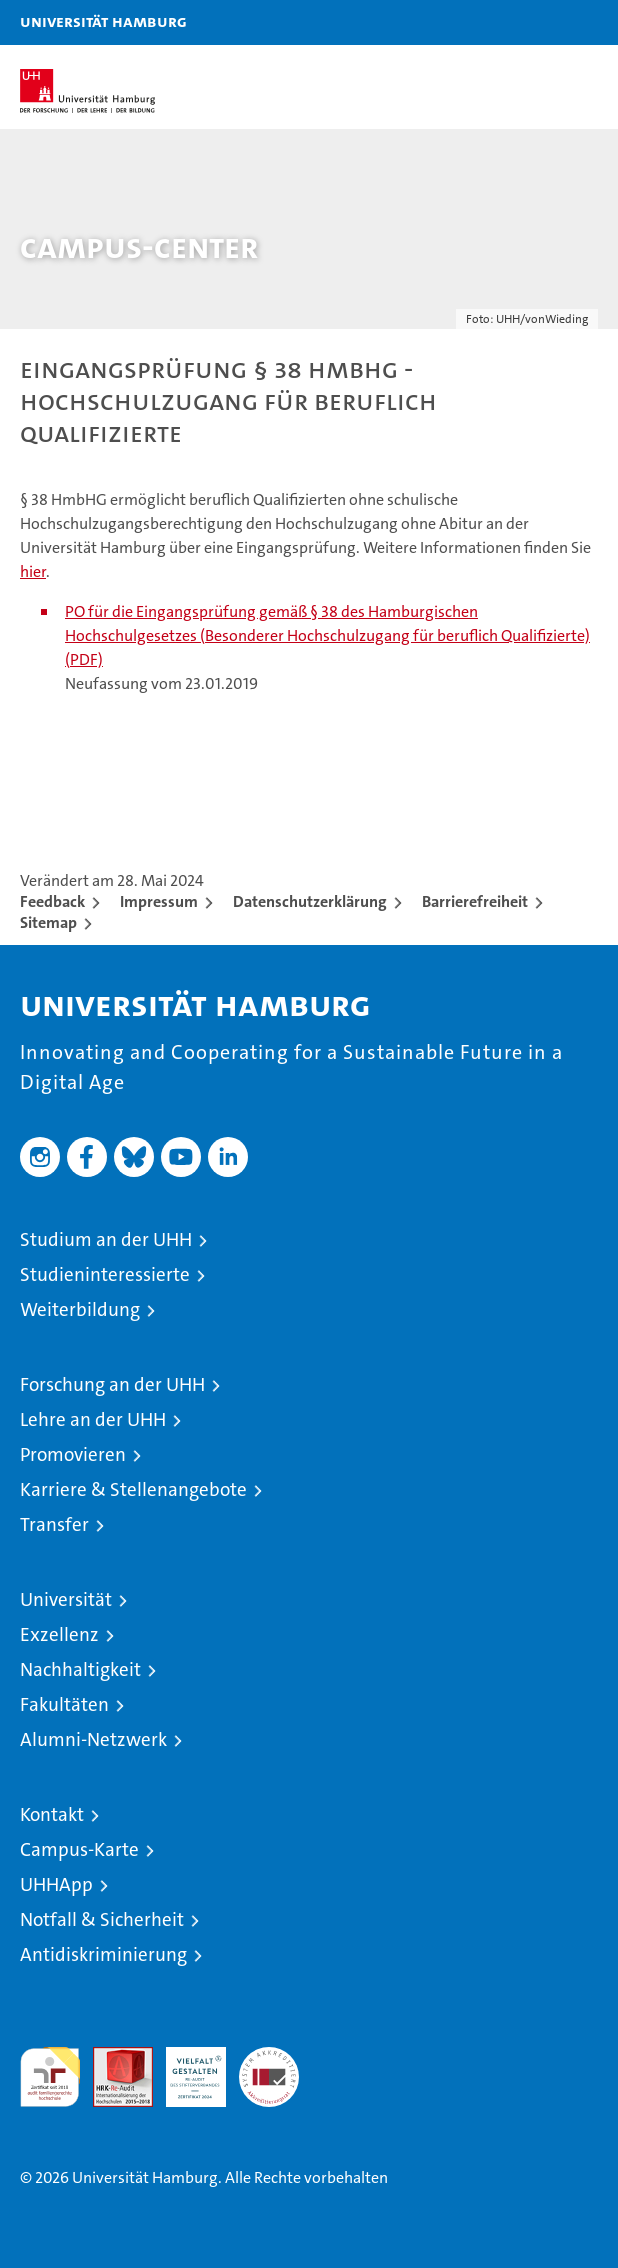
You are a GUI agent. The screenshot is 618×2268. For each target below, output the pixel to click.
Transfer (54, 1524)
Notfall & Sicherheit (102, 1919)
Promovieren (73, 1454)
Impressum (159, 901)
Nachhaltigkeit (80, 1669)
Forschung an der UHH (112, 1384)
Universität (66, 1599)
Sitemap (48, 922)
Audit (112, 2057)
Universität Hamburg (103, 21)
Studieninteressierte (105, 1274)
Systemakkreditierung (269, 2057)
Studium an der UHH (106, 1239)
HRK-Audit (185, 2068)
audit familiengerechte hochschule (50, 2077)
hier (33, 571)
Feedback (52, 901)
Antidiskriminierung (103, 1954)
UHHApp (56, 1884)
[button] (540, 22)
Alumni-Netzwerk (93, 1739)
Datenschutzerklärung (310, 901)
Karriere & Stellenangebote (133, 1489)
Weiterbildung (80, 1309)
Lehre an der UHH (93, 1419)
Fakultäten (64, 1704)
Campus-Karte (79, 1849)
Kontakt (52, 1814)
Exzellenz (59, 1634)
